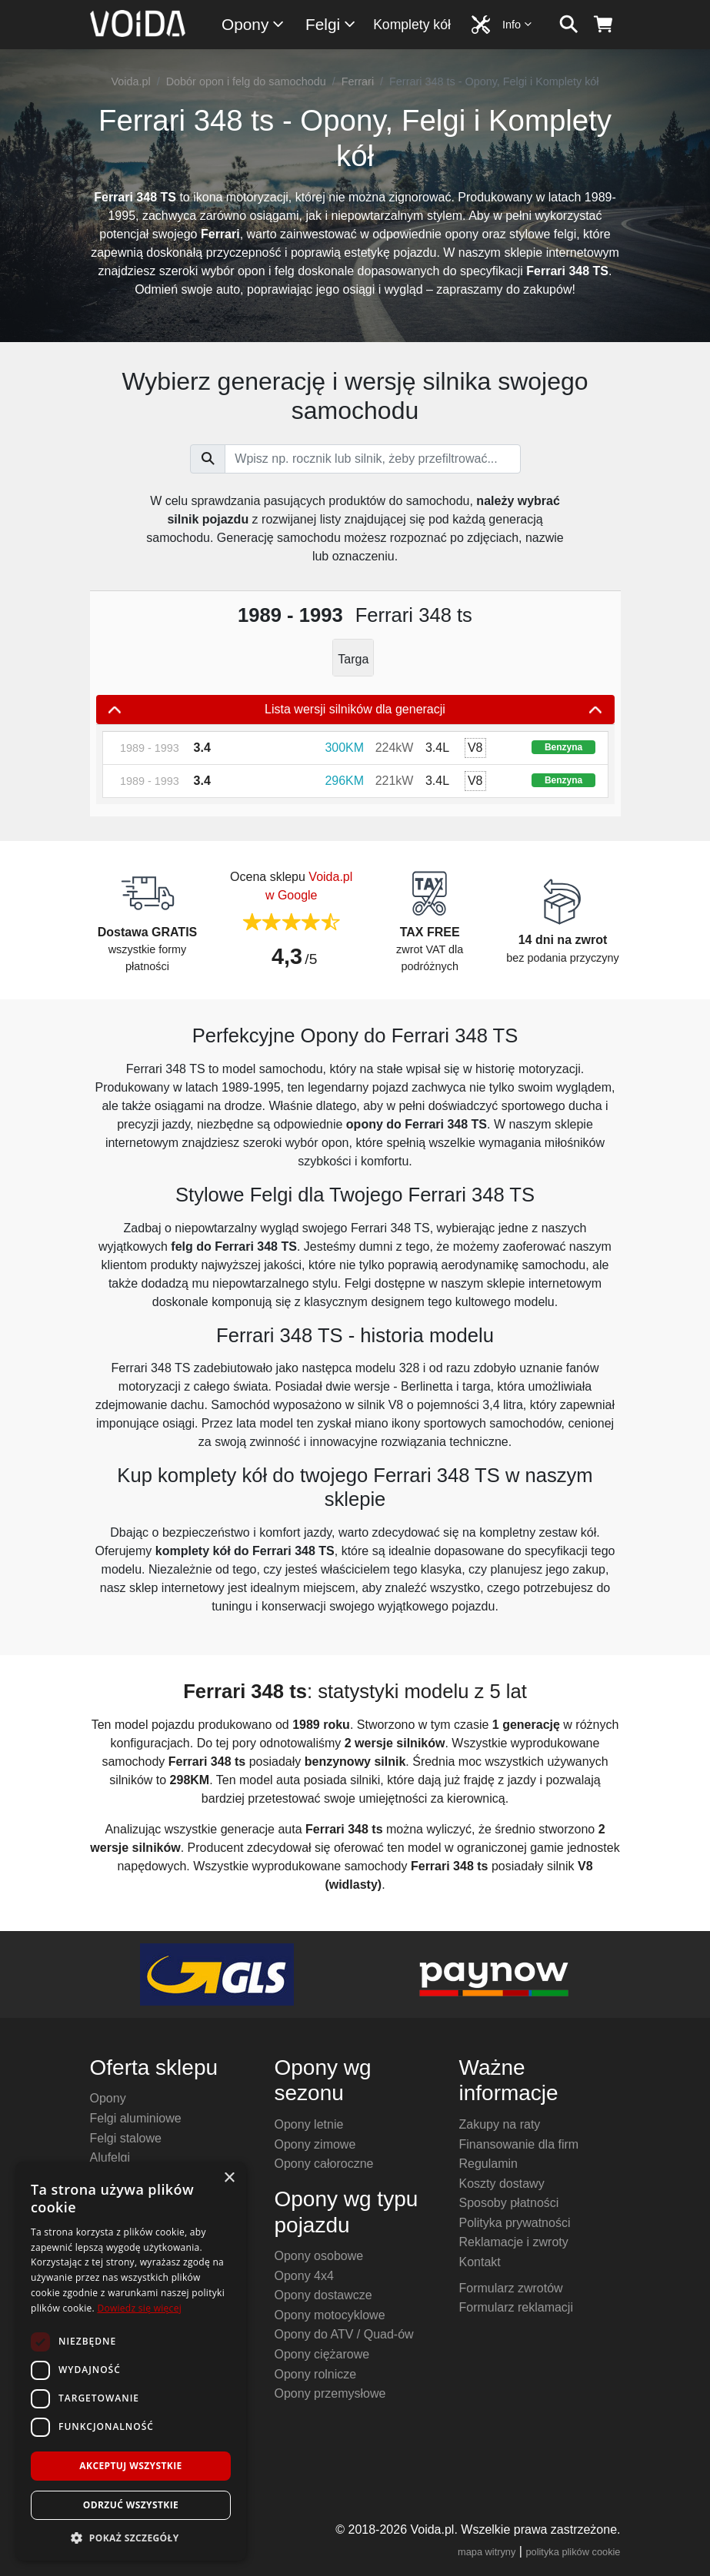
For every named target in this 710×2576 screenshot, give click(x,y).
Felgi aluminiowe (136, 2118)
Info (517, 24)
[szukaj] (569, 24)
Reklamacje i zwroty (513, 2242)
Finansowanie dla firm (519, 2144)
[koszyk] (603, 24)
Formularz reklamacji (516, 2307)
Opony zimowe (315, 2144)
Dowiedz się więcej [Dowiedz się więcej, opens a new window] (139, 2308)
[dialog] (130, 2361)
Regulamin (488, 2163)
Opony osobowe (319, 2255)
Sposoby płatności (509, 2202)
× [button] (229, 2178)
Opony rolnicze (316, 2374)
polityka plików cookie (572, 2552)
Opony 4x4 (304, 2275)
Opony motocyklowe (330, 2315)
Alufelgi (110, 2157)
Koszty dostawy (502, 2183)
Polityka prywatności (515, 2222)
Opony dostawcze (323, 2295)
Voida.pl (130, 81)
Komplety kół (412, 24)
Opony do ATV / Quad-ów (344, 2334)
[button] (131, 2537)
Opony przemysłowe (330, 2393)
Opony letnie (309, 2124)
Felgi (331, 24)
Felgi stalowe (126, 2138)
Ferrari (358, 81)
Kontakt (480, 2262)
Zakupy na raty (500, 2124)
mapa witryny (486, 2552)
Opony (253, 24)
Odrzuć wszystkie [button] (130, 2504)
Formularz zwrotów (511, 2288)
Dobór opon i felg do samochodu (246, 81)
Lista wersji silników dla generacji (355, 709)
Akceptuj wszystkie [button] (130, 2465)
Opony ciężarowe (322, 2354)
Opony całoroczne (324, 2163)
